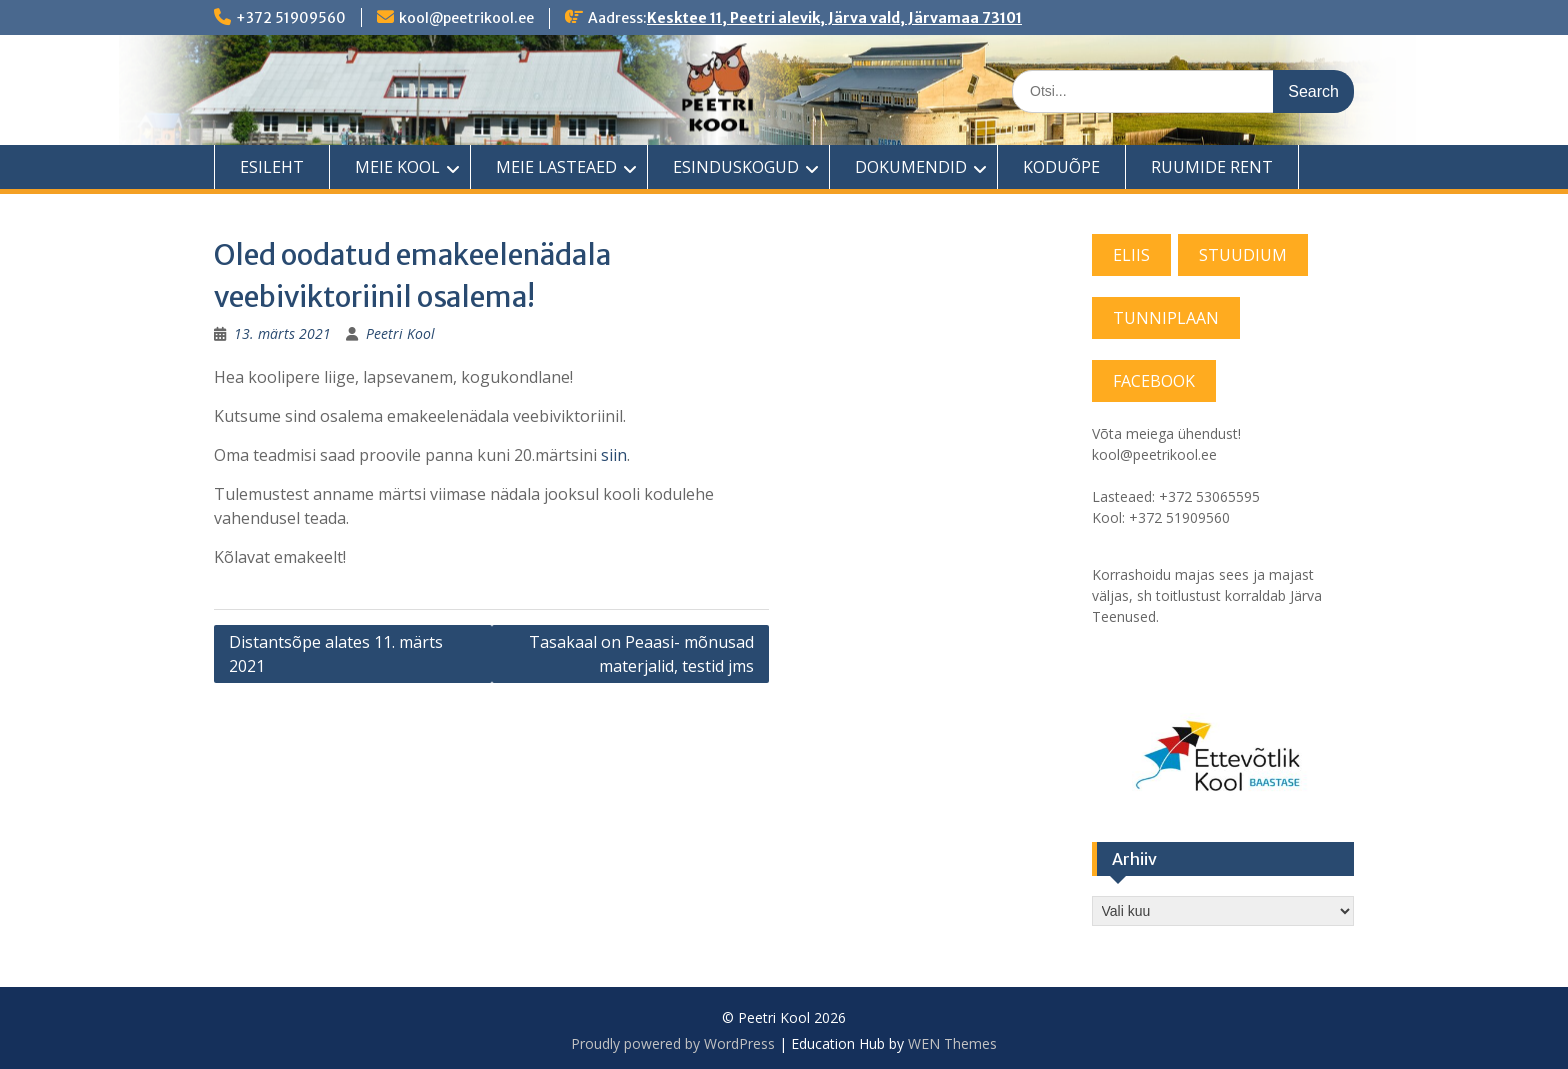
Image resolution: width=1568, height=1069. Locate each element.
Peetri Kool (400, 333)
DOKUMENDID (911, 167)
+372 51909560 (291, 18)
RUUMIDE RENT (1212, 167)
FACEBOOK (1154, 381)
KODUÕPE (1061, 167)
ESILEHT (272, 167)
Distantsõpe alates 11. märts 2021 (336, 654)
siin (614, 455)
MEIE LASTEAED (556, 167)
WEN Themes (952, 1043)
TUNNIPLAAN (1166, 318)
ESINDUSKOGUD (736, 167)
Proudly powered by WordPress (673, 1043)
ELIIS (1131, 255)
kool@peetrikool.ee (466, 18)
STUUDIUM (1243, 255)
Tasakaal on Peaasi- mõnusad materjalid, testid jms (641, 654)
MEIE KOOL (397, 167)
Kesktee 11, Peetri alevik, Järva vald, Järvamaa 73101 (834, 18)
